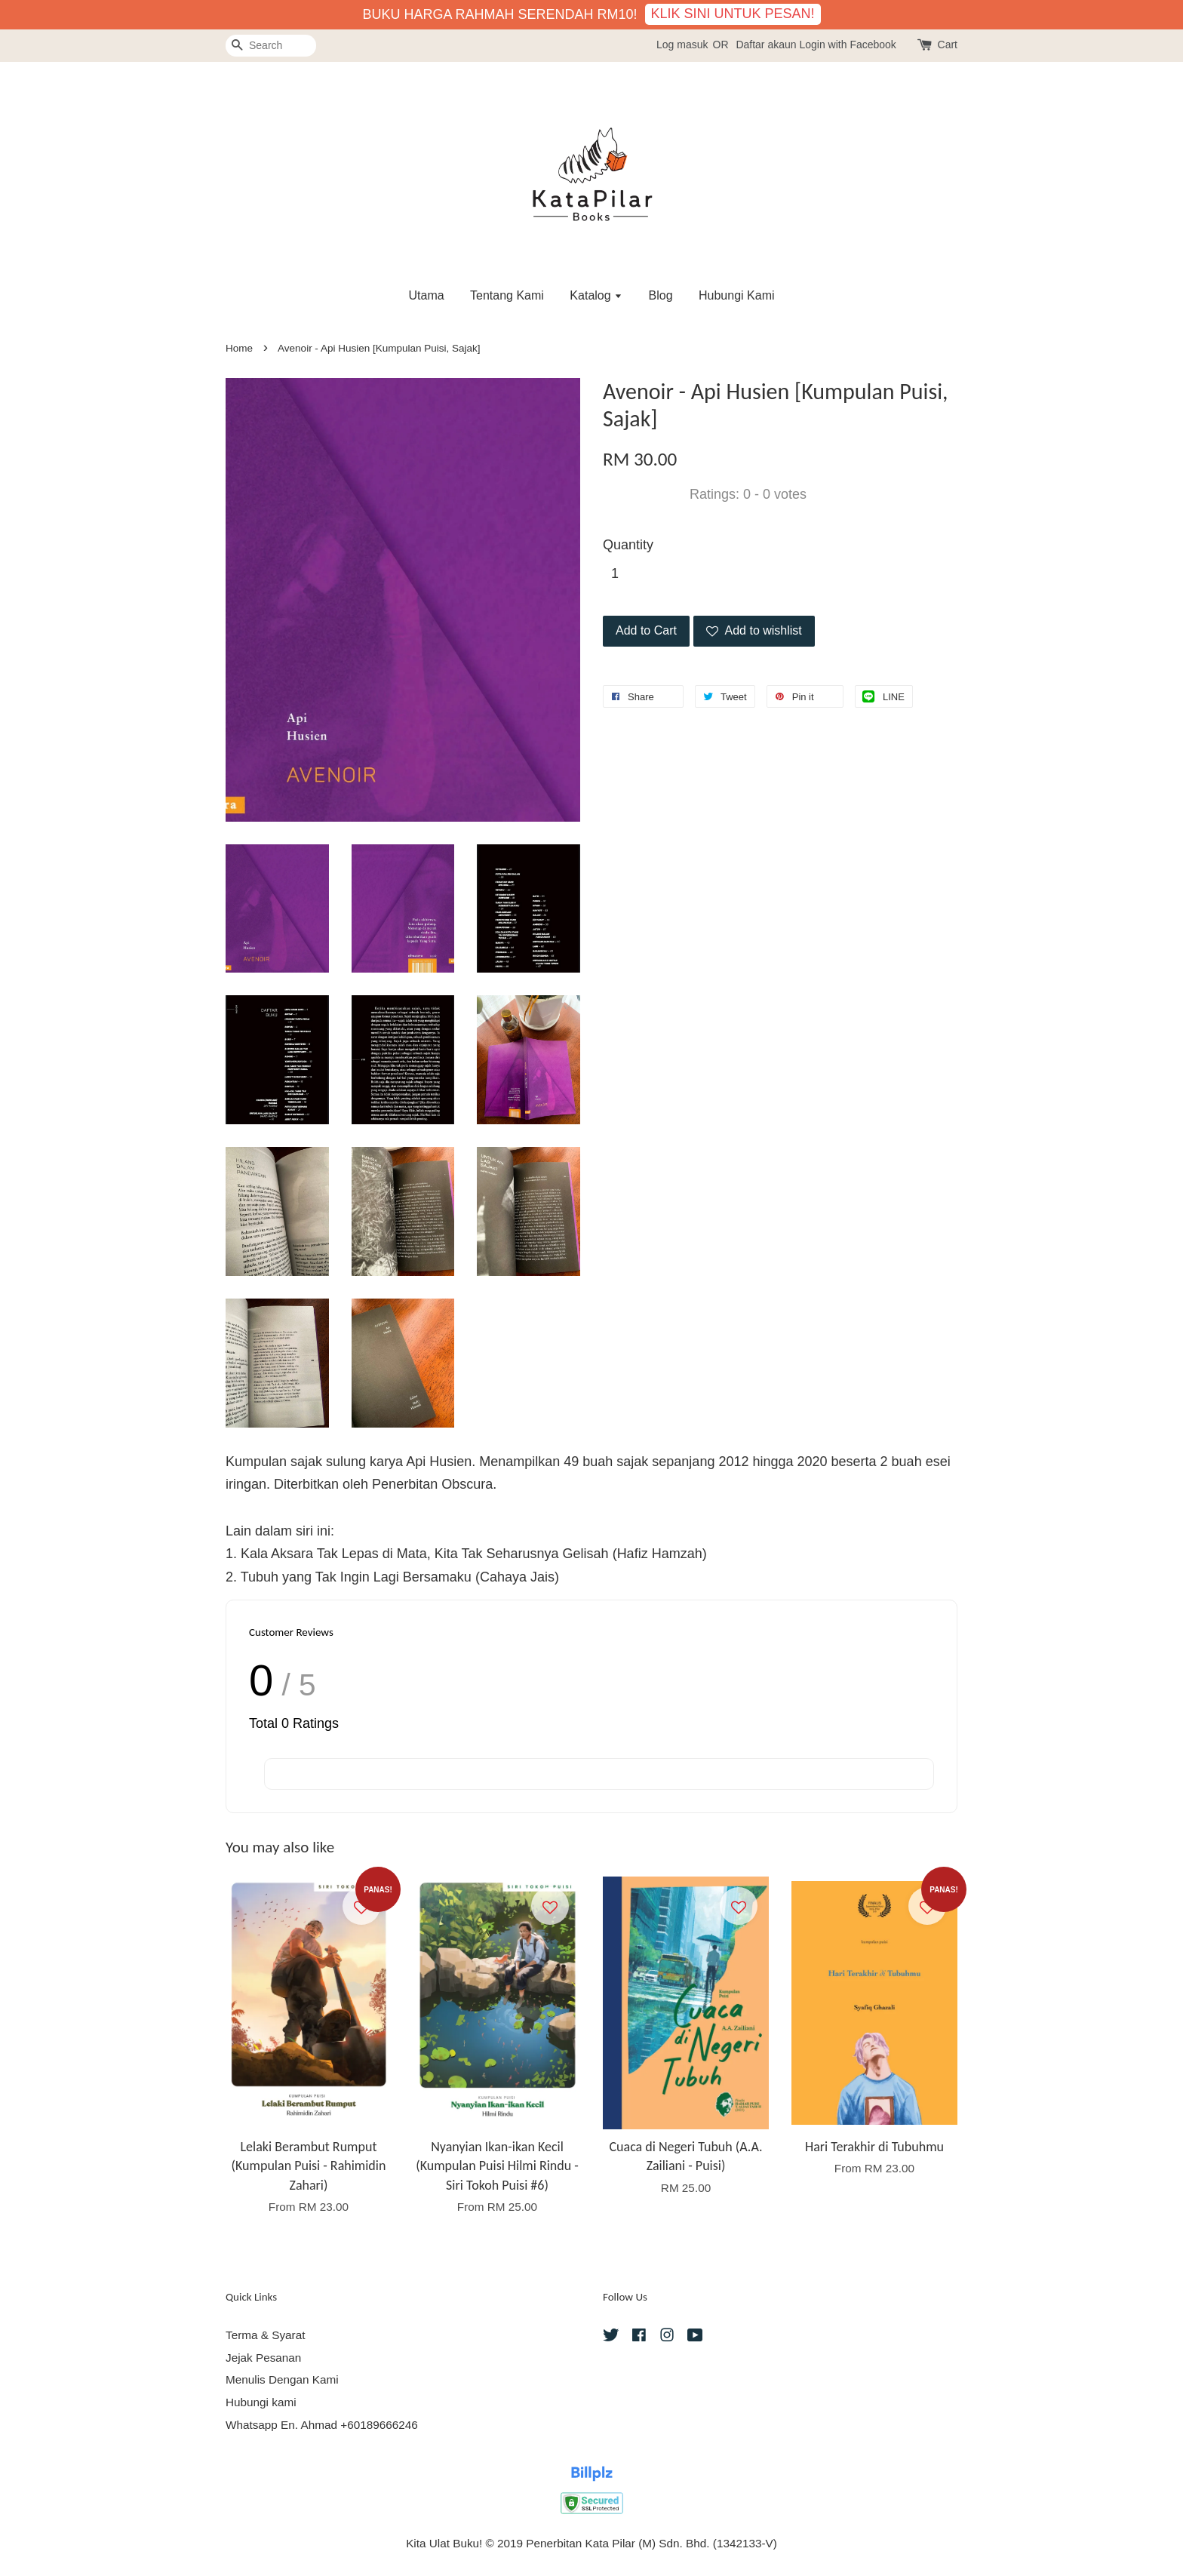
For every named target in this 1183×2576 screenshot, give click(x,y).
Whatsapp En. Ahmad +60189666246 (322, 2424)
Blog (661, 295)
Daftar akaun (766, 44)
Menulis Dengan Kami (282, 2379)
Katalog (596, 295)
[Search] (271, 46)
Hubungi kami (261, 2402)
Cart (947, 44)
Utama (426, 295)
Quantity (628, 544)
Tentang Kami (507, 295)
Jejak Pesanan (263, 2357)
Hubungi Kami (737, 295)
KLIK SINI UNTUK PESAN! (733, 13)
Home (239, 348)
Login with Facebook (847, 44)
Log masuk (682, 44)
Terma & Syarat (265, 2335)
